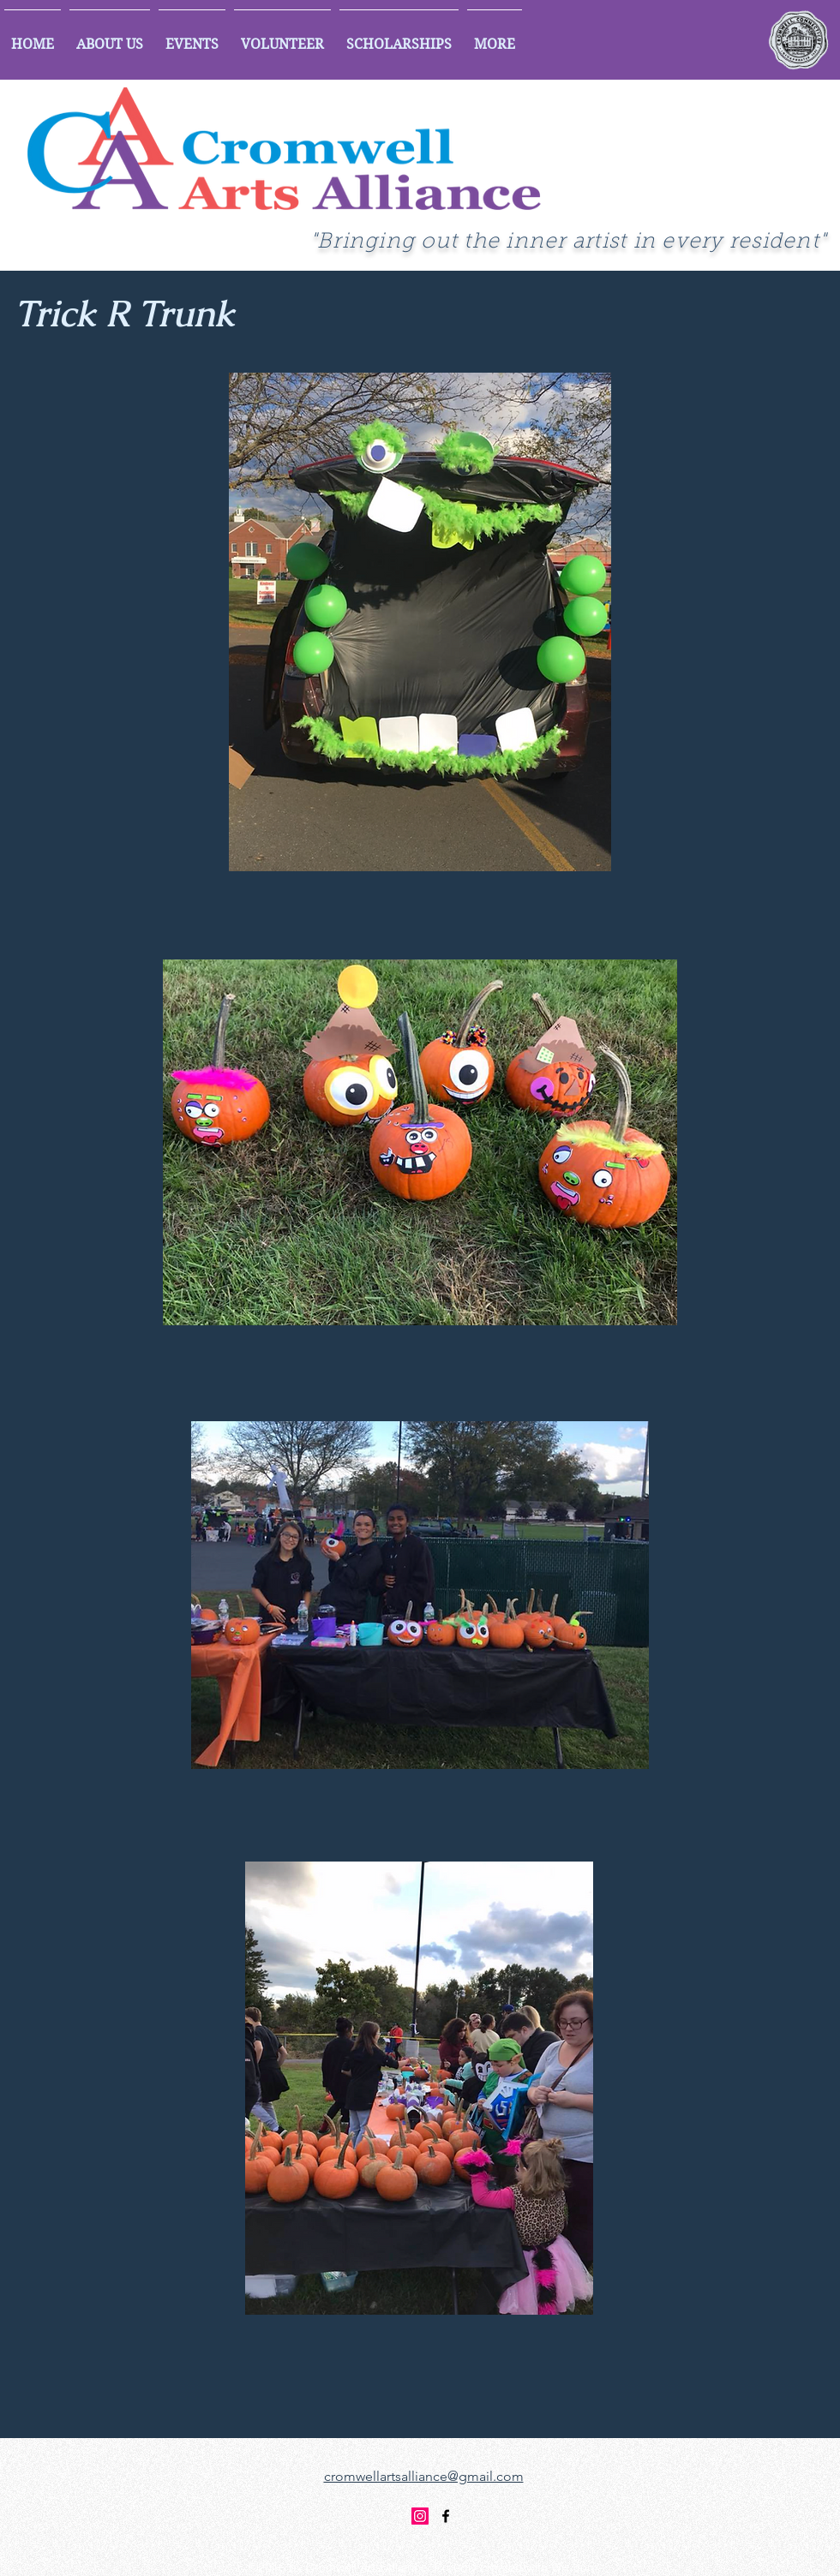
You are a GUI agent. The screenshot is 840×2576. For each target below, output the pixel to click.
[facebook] (445, 2516)
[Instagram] (420, 2516)
